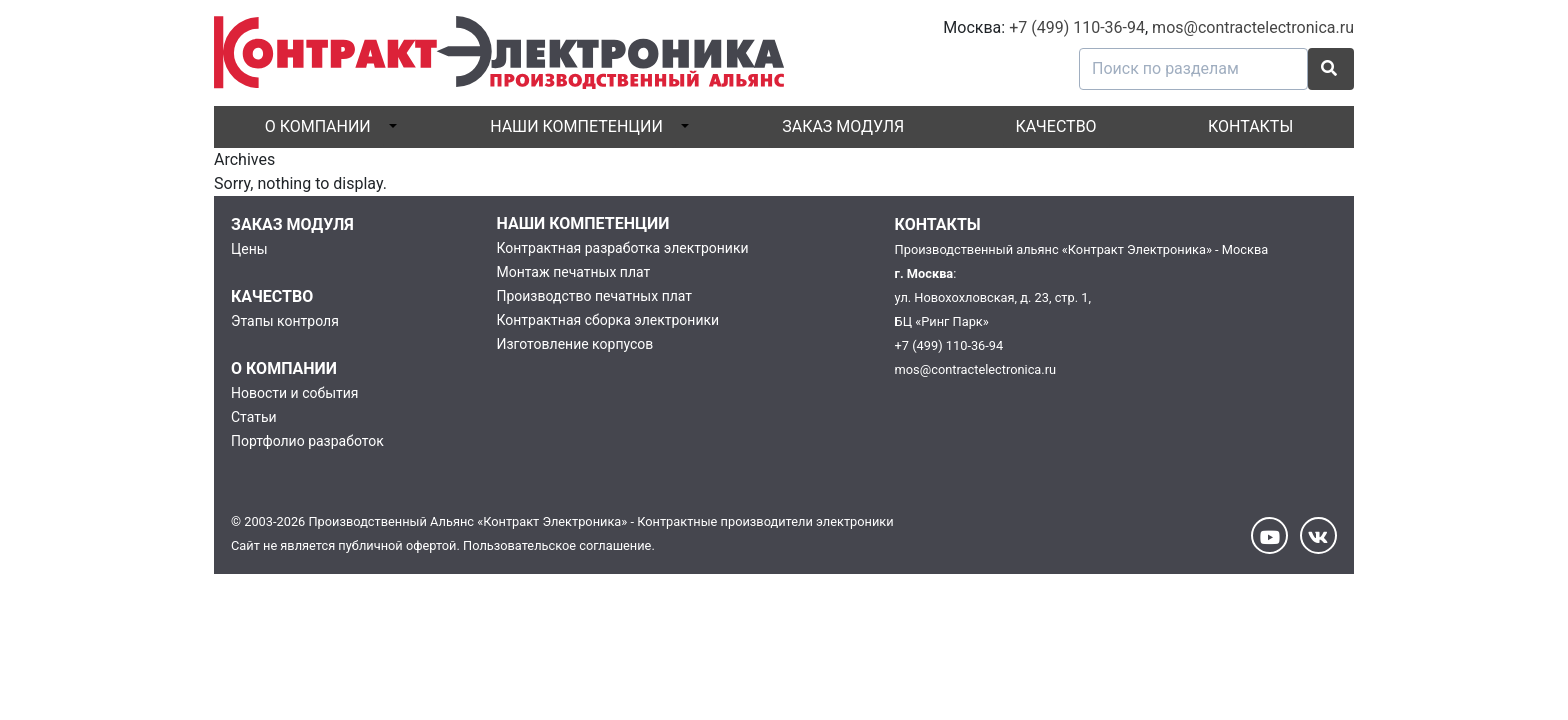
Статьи (254, 417)
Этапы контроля (285, 321)
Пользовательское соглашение (557, 545)
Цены (249, 249)
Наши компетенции (576, 126)
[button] (1331, 69)
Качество (1056, 126)
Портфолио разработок (307, 441)
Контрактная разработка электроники (622, 248)
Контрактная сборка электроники (607, 320)
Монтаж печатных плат (573, 272)
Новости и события (295, 393)
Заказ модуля (843, 126)
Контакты (1250, 126)
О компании (318, 126)
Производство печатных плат (594, 296)
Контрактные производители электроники (765, 521)
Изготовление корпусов (574, 344)
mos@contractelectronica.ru (1253, 27)
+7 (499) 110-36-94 (1077, 27)
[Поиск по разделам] (1193, 69)
